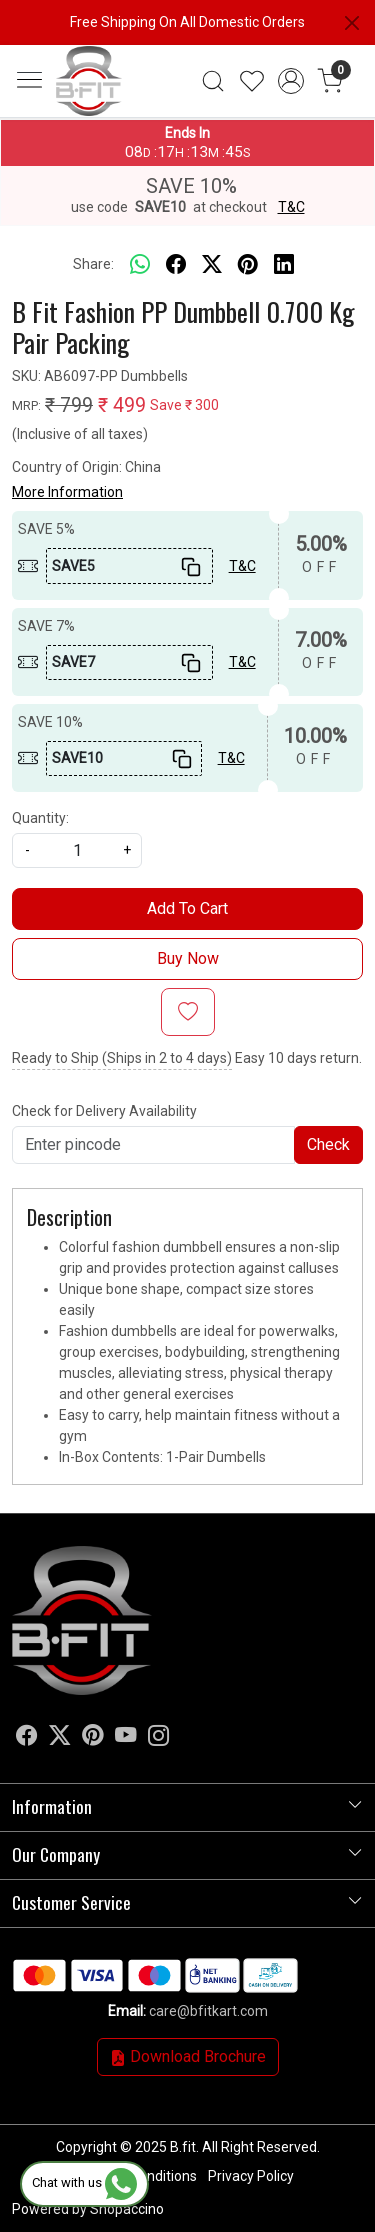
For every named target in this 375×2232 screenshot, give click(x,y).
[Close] (352, 23)
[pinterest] (248, 265)
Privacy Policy (251, 2176)
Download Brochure (188, 2056)
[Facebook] (27, 1739)
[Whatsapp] (140, 265)
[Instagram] (159, 1739)
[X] (60, 1739)
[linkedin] (284, 265)
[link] (213, 81)
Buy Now (188, 958)
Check (328, 1144)
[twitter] (212, 265)
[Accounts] (290, 81)
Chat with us (84, 2182)
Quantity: (40, 818)
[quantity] (77, 850)
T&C (291, 207)
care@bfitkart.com (208, 2011)
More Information (67, 492)
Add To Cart (187, 908)
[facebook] (176, 265)
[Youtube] (126, 1739)
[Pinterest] (93, 1739)
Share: (93, 264)
